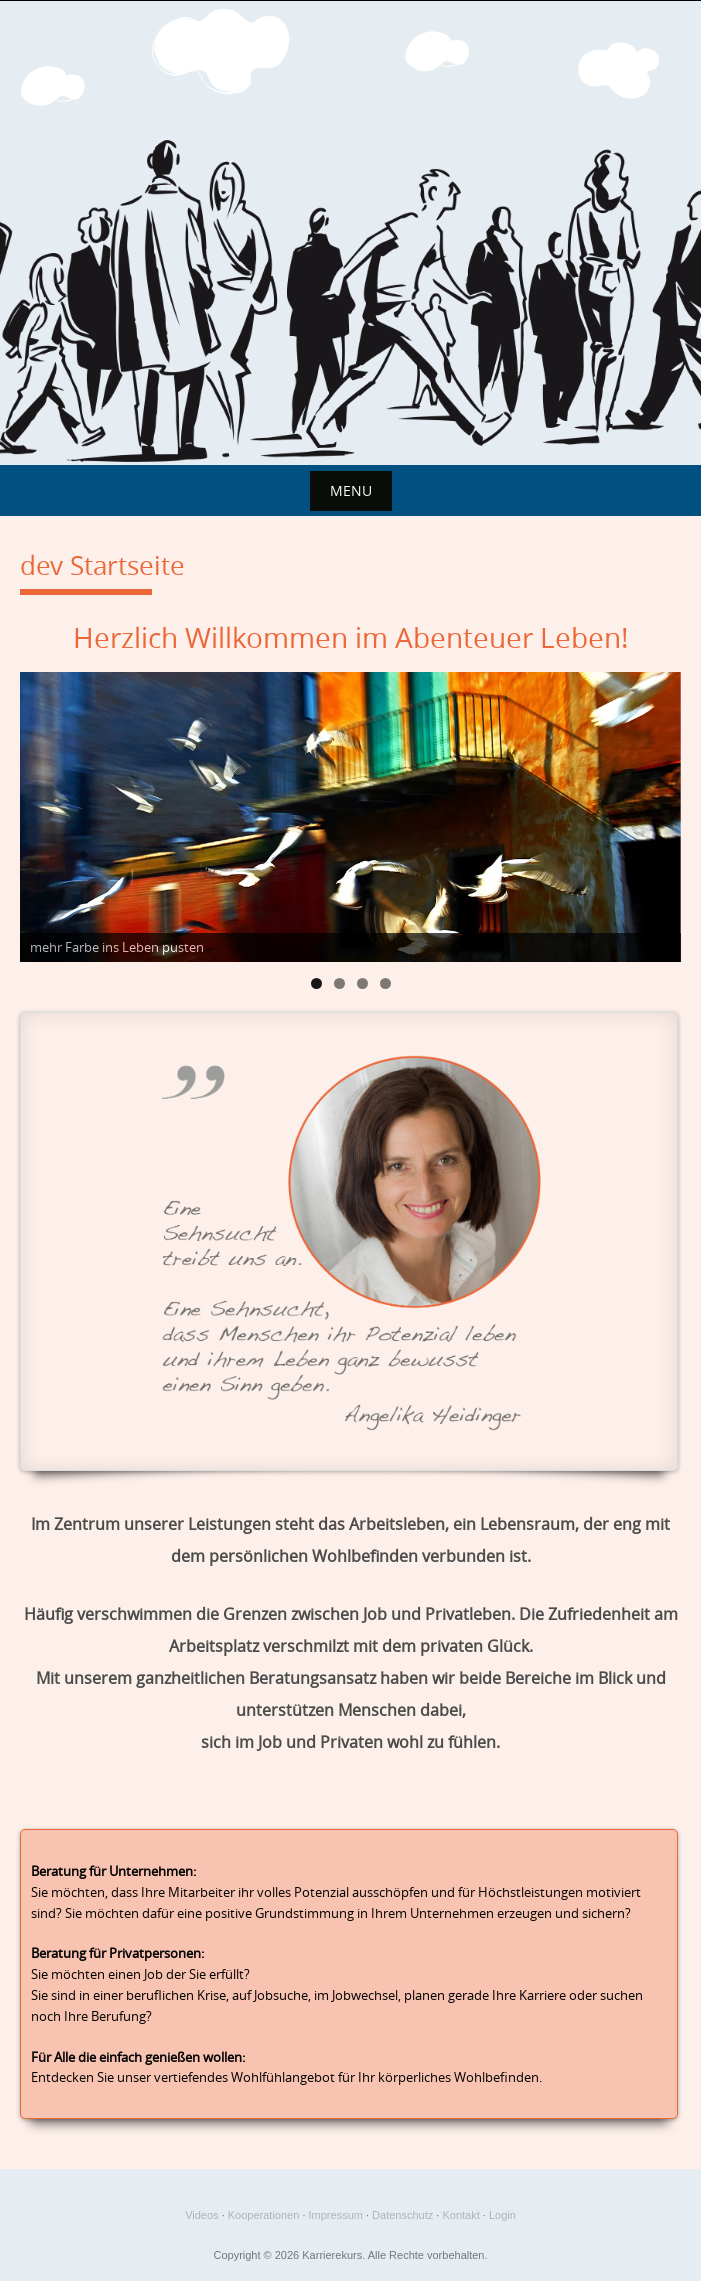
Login (502, 2215)
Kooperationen (264, 2215)
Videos (201, 2215)
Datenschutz (402, 2215)
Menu (351, 490)
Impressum (336, 2215)
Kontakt (460, 2215)
